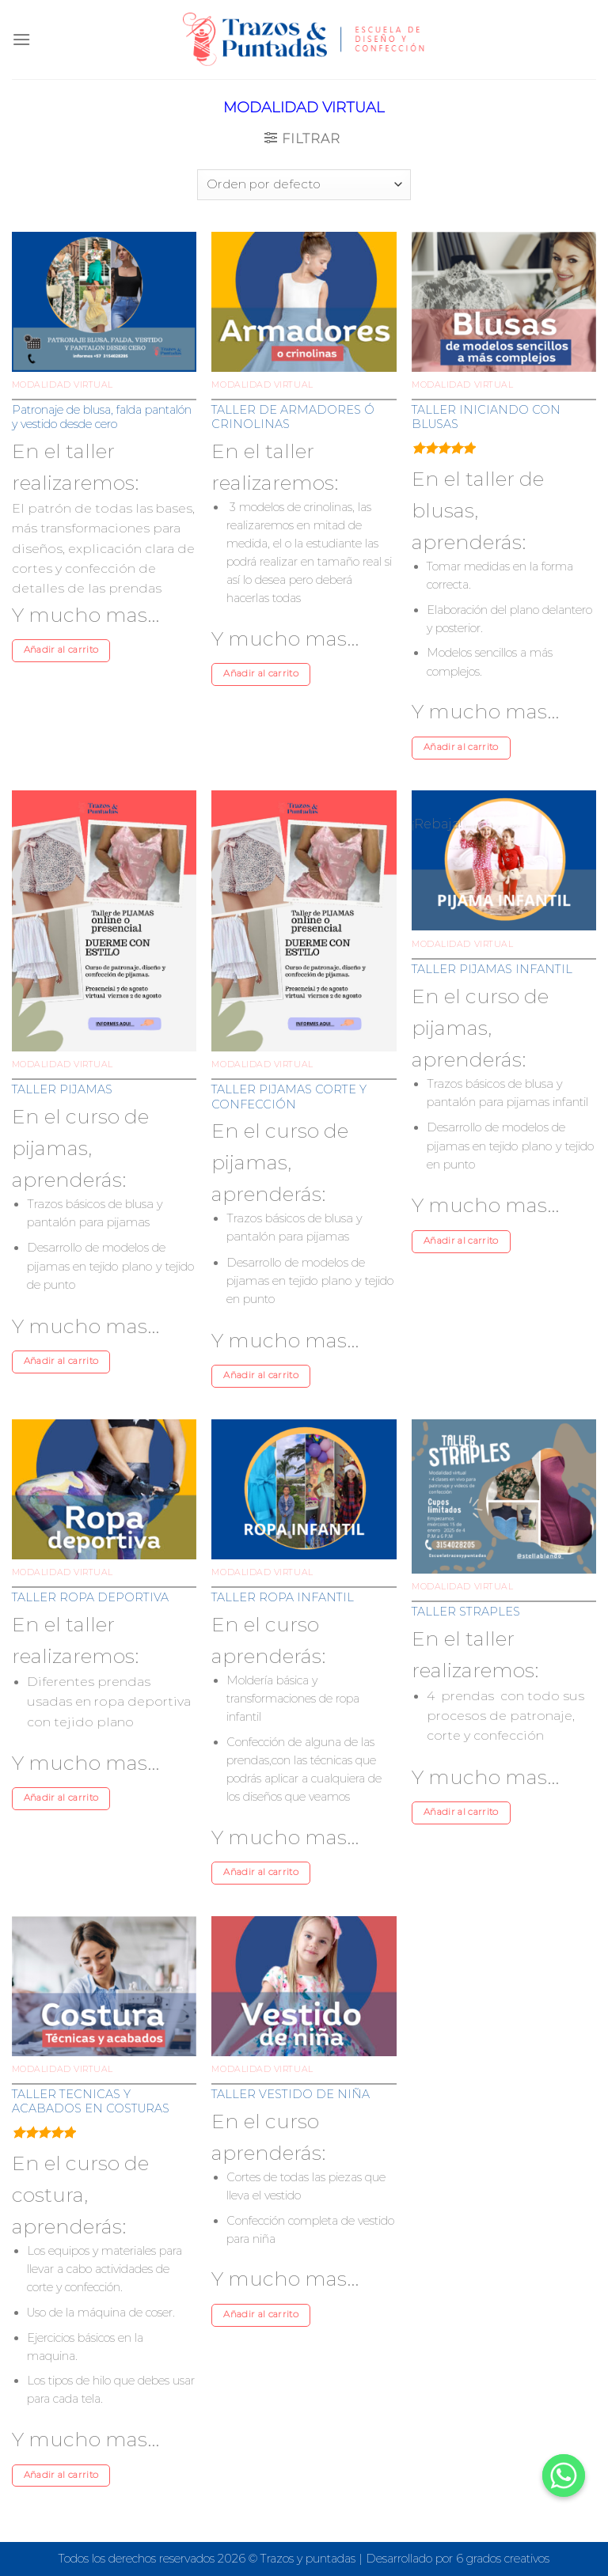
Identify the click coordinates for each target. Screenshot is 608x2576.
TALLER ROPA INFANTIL (282, 1597)
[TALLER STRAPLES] (504, 1496)
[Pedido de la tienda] (304, 184)
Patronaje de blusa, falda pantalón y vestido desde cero (102, 417)
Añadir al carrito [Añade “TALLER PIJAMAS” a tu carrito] (61, 1360)
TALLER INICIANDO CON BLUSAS (486, 417)
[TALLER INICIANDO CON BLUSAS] (504, 302)
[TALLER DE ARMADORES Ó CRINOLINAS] (303, 302)
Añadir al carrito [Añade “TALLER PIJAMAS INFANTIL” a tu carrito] (461, 1240)
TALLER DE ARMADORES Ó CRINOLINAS (292, 417)
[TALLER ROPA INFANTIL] (303, 1489)
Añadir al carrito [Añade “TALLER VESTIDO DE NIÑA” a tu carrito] (260, 2314)
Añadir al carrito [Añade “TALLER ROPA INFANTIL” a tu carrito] (260, 1871)
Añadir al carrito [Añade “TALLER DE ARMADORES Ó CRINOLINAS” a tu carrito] (260, 673)
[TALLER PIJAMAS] (104, 920)
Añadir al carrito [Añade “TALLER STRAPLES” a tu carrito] (461, 1811)
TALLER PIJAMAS (62, 1089)
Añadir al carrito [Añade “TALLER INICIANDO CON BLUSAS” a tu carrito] (461, 746)
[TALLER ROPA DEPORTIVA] (104, 1489)
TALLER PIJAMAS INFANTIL (492, 969)
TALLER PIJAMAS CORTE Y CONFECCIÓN (289, 1097)
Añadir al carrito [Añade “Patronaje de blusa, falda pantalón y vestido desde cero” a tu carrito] (61, 649)
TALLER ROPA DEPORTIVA (90, 1597)
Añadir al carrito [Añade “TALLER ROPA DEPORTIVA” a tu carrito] (61, 1797)
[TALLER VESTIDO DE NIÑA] (303, 1986)
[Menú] (21, 39)
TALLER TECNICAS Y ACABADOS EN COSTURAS (90, 2101)
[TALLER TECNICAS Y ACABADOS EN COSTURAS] (104, 1986)
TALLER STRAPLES (466, 1611)
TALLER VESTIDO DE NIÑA (290, 2094)
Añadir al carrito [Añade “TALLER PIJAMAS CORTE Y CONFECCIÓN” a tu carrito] (260, 1375)
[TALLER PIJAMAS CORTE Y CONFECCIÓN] (303, 920)
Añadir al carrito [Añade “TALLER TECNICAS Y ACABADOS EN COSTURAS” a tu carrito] (61, 2474)
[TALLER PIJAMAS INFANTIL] (504, 860)
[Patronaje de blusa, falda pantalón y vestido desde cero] (104, 302)
